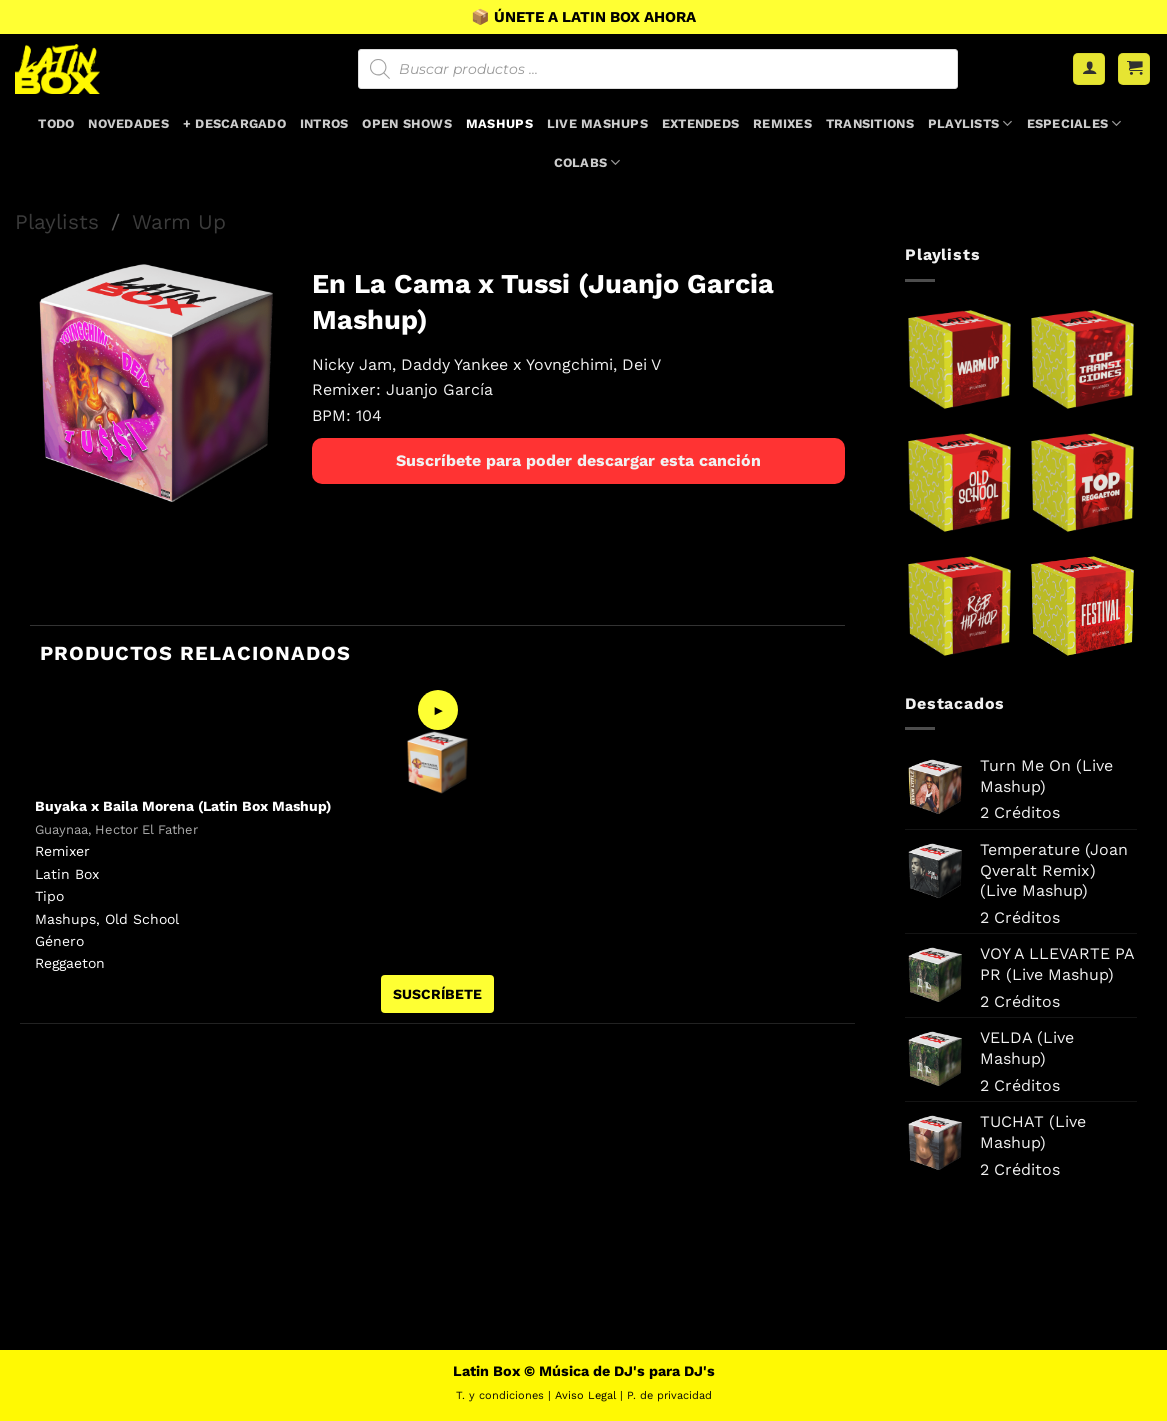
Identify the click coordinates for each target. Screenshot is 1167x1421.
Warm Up (179, 222)
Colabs (587, 162)
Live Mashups (597, 123)
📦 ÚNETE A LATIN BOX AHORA (583, 17)
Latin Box (67, 874)
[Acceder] (1089, 69)
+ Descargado (234, 123)
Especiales (1074, 123)
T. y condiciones (500, 1395)
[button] (1134, 69)
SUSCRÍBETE (437, 994)
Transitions (870, 123)
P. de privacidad (669, 1395)
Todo (56, 123)
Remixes (782, 123)
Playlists (970, 123)
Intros (324, 123)
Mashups (499, 123)
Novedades (128, 123)
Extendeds (700, 123)
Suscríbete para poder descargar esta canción (578, 460)
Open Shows (407, 123)
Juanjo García (439, 389)
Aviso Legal (585, 1395)
